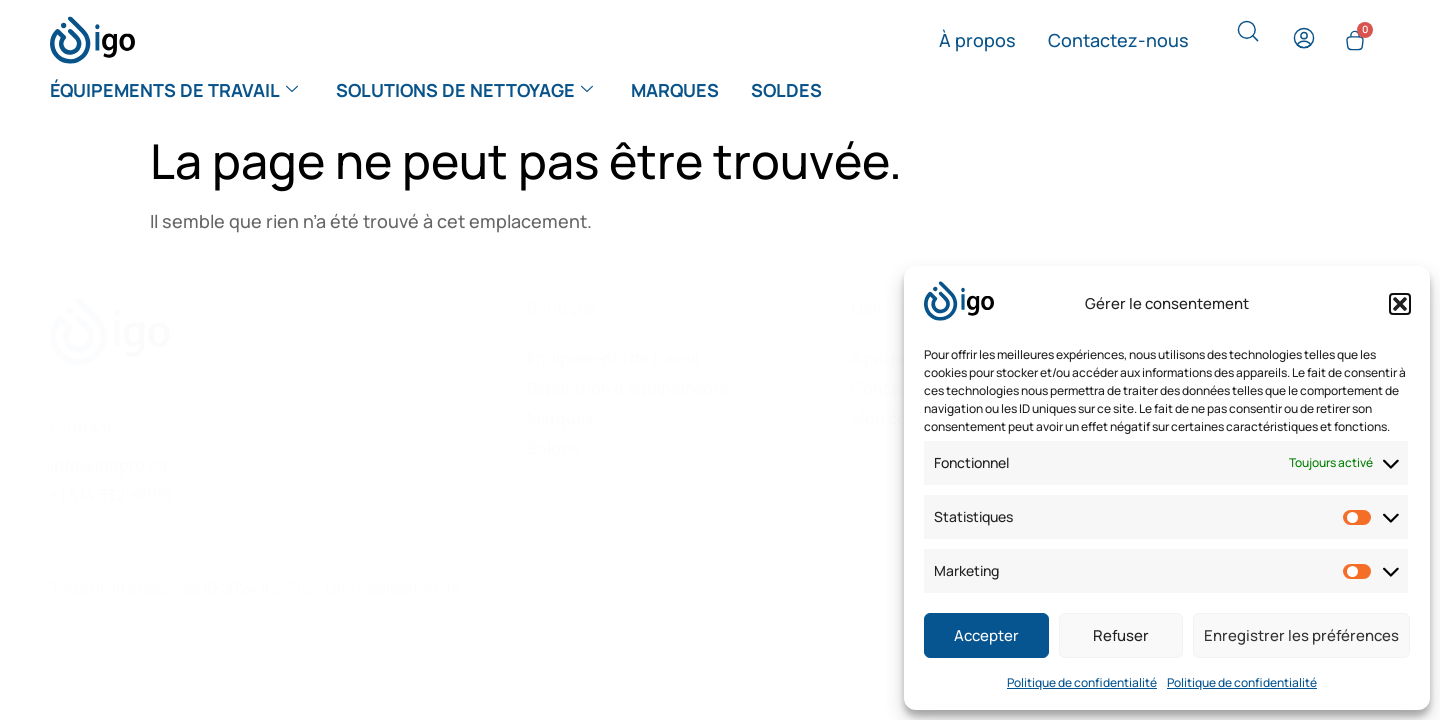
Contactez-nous (1118, 40)
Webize (491, 588)
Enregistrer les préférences (1301, 635)
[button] (1400, 304)
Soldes (786, 90)
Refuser (1121, 635)
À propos (977, 40)
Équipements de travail (174, 90)
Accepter (986, 635)
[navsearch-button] (1248, 36)
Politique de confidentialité (1082, 682)
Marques (675, 90)
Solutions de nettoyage (464, 90)
